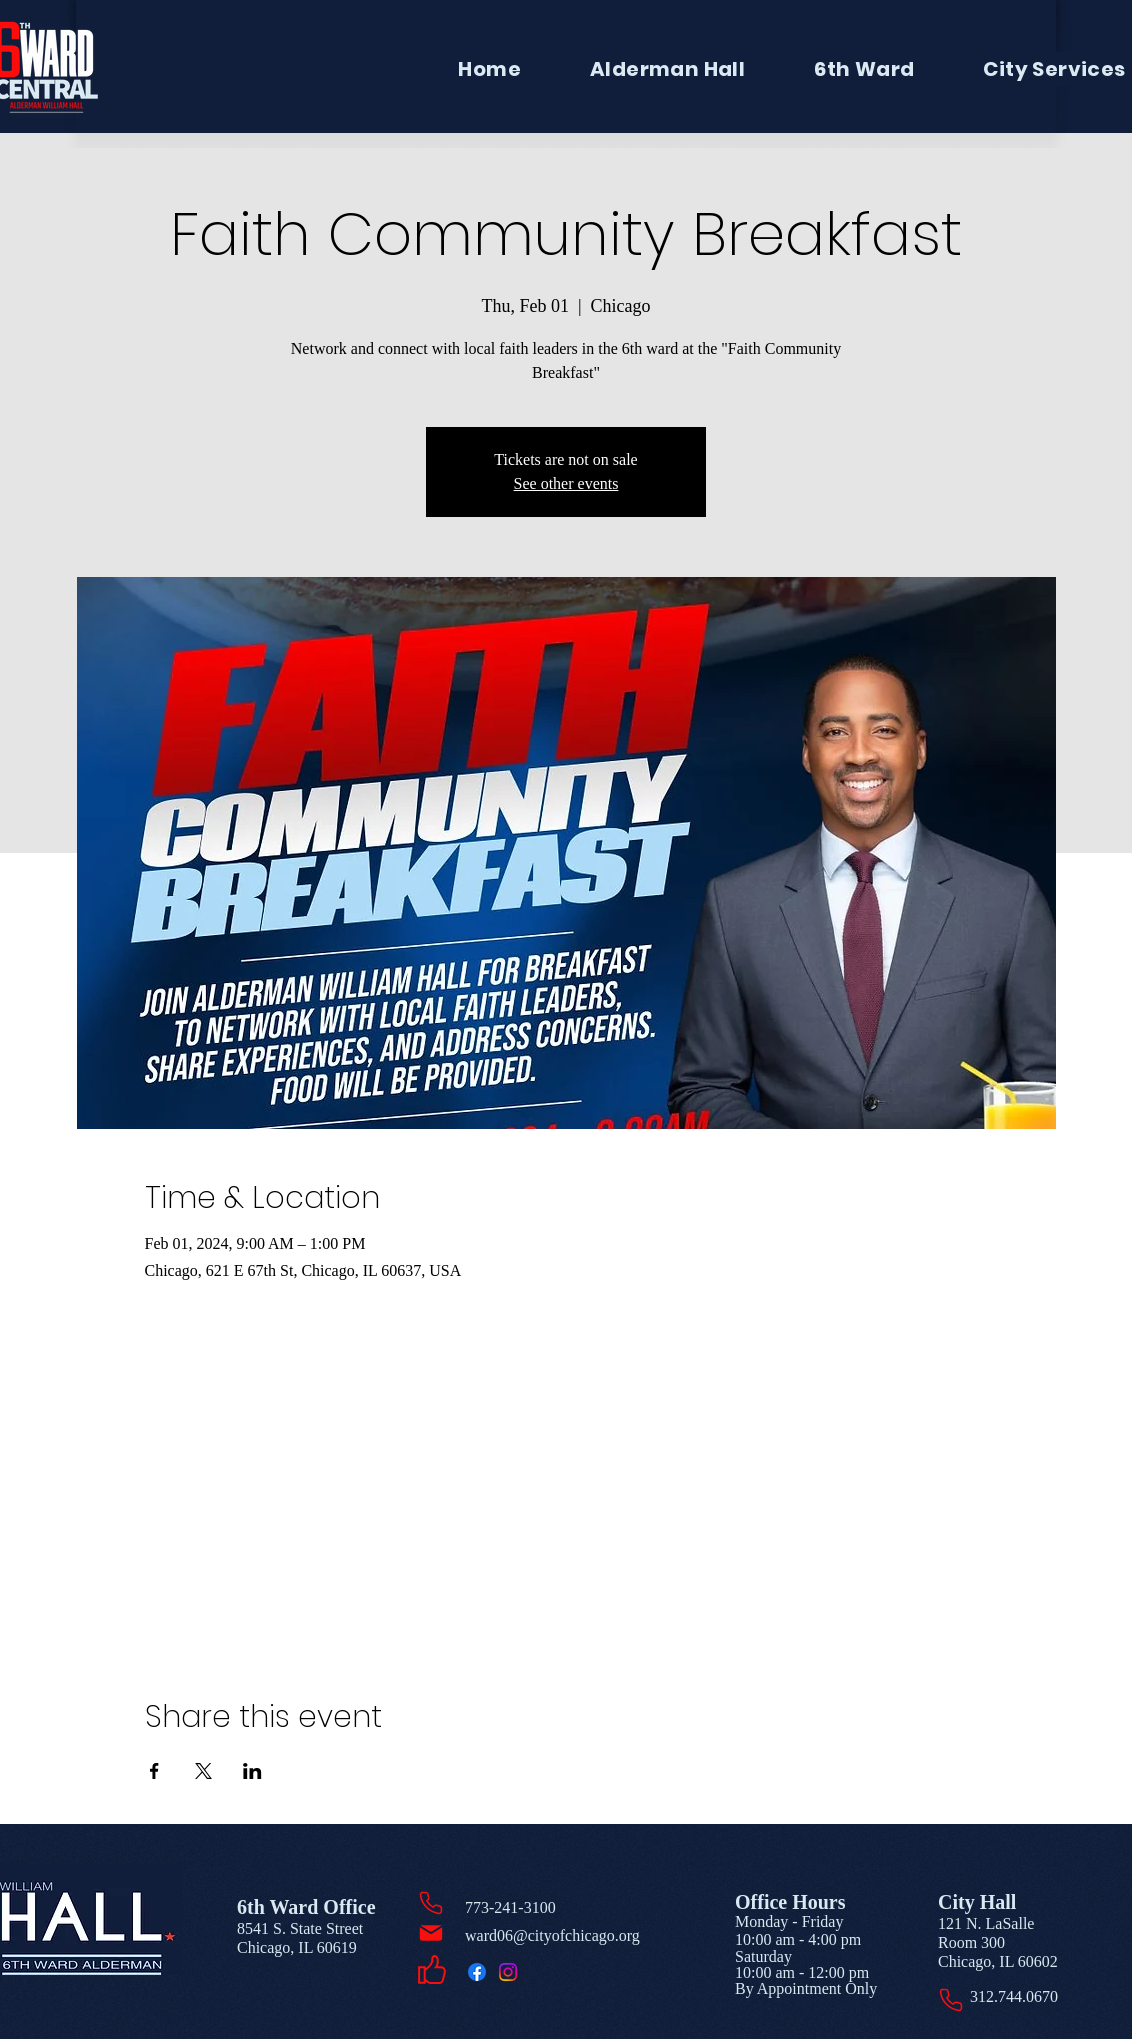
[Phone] (431, 1903)
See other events (566, 483)
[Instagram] (508, 1972)
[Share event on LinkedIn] (252, 1771)
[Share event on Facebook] (154, 1771)
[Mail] (431, 1933)
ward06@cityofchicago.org (552, 1935)
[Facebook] (477, 1972)
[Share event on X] (203, 1771)
